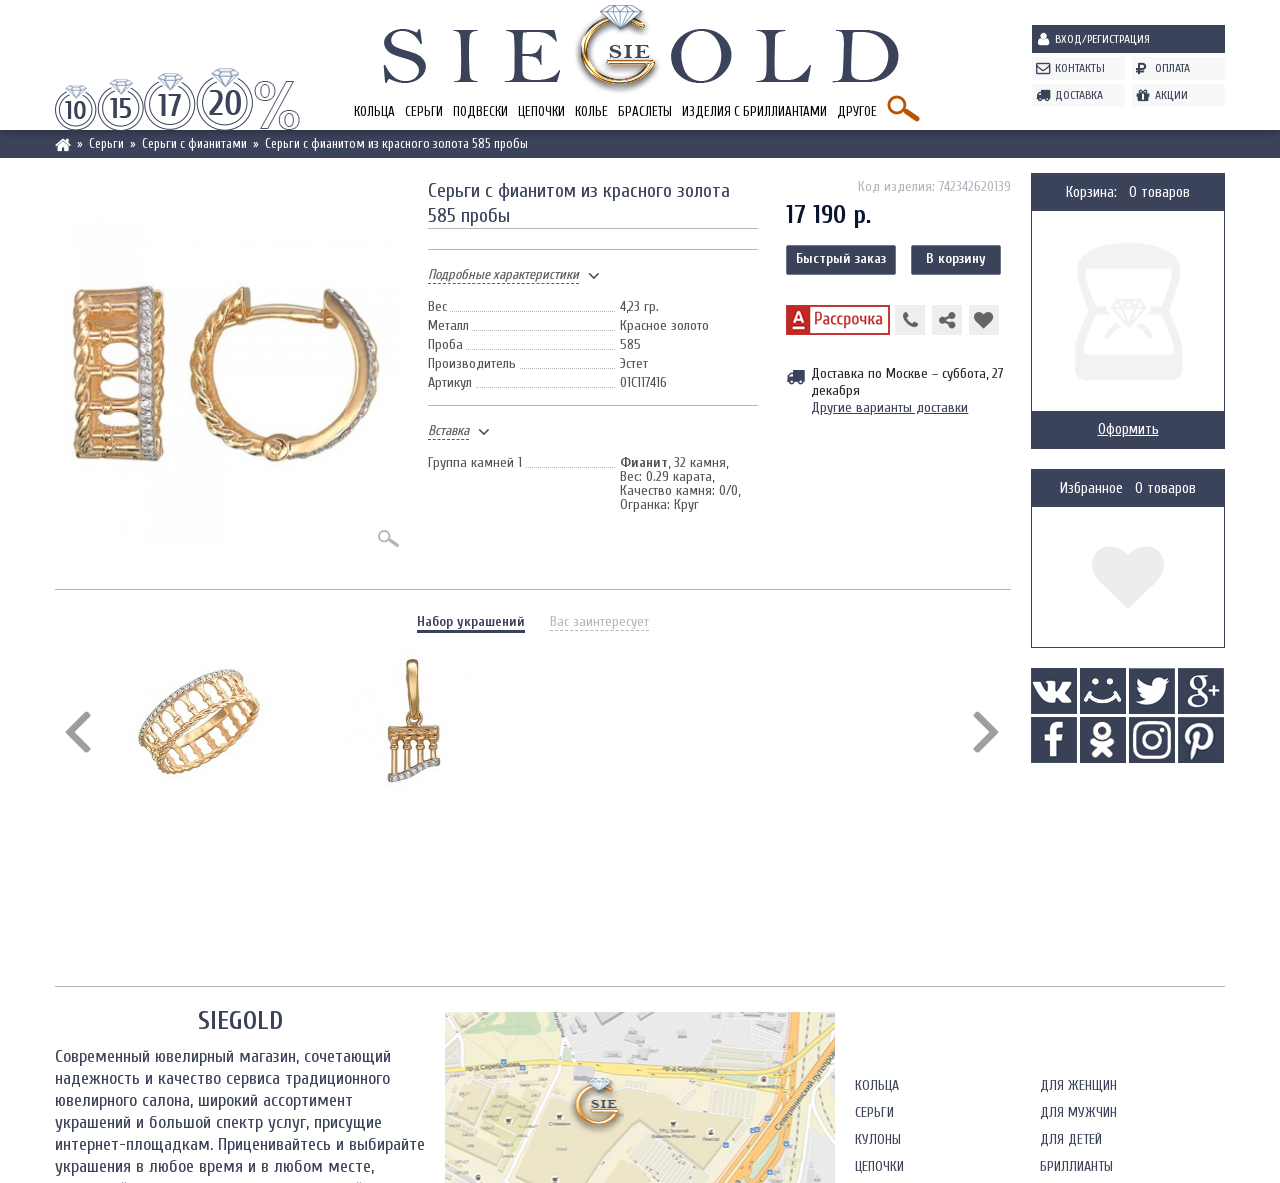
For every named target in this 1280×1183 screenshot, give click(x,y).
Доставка (1079, 95)
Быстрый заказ (841, 258)
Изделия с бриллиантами (754, 111)
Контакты (1080, 68)
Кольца (374, 111)
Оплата (1172, 68)
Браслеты (645, 111)
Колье (591, 111)
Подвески (480, 111)
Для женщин (1078, 1085)
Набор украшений (471, 621)
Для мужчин (1078, 1112)
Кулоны (878, 1139)
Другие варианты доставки (889, 407)
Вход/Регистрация (1102, 39)
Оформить (1128, 429)
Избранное (1091, 488)
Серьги (424, 111)
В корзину (956, 258)
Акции (1171, 95)
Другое (857, 111)
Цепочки (541, 111)
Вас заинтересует (599, 621)
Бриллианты (1076, 1166)
